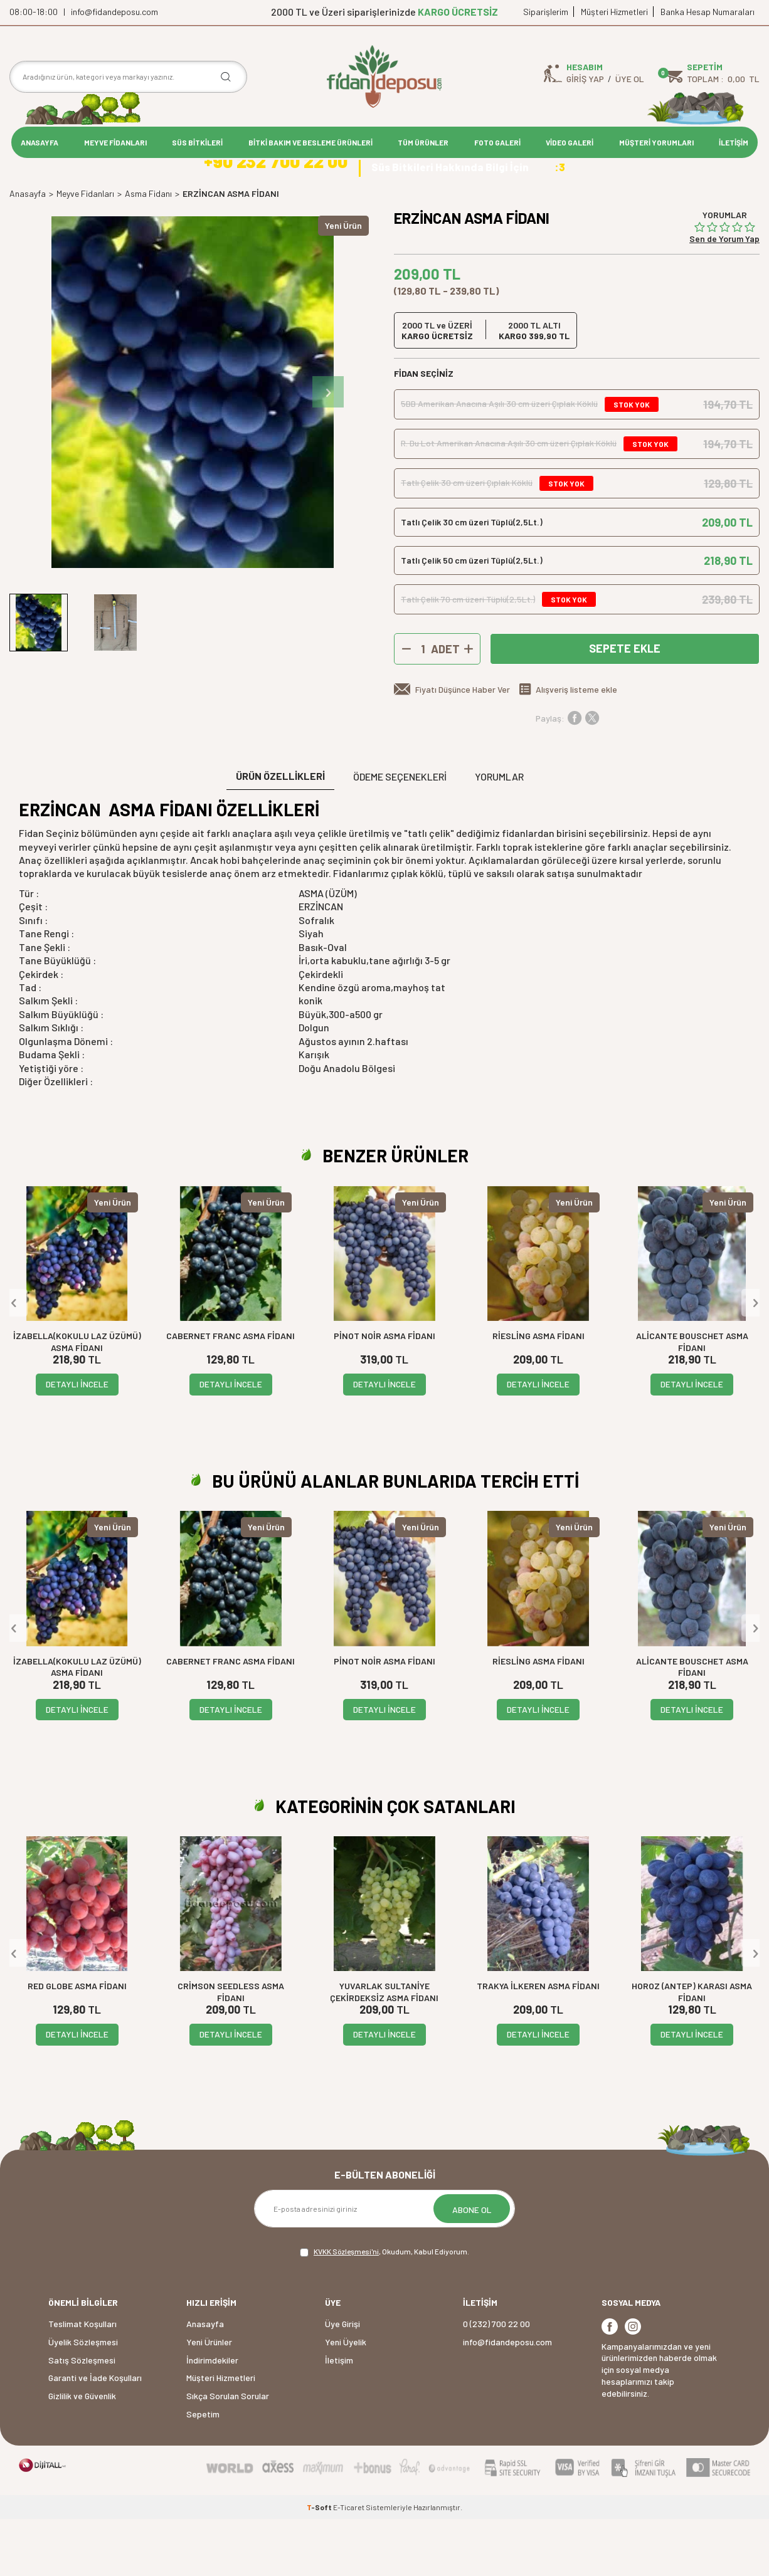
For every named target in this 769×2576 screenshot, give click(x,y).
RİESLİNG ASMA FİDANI (538, 1393)
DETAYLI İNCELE (77, 1441)
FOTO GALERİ (497, 142)
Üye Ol (629, 78)
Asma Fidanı (148, 250)
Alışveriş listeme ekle (576, 747)
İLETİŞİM (733, 142)
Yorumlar (499, 833)
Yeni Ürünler (209, 2399)
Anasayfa (27, 250)
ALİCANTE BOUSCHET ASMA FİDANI (692, 1399)
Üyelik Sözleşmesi (83, 2399)
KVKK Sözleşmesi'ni (346, 2309)
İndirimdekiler (212, 2417)
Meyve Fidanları (85, 250)
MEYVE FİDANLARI (115, 142)
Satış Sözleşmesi (81, 2417)
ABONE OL (471, 2267)
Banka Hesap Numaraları (707, 11)
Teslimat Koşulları (82, 2381)
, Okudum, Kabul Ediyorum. (384, 2310)
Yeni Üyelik (345, 2399)
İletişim (339, 2417)
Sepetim (203, 2471)
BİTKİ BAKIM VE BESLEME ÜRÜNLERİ (310, 142)
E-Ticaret (348, 2564)
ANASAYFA (39, 142)
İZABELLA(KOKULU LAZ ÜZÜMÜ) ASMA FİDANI (77, 1399)
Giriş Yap (585, 78)
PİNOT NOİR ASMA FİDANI (384, 1393)
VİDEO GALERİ (569, 142)
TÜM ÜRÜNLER (423, 142)
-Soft (320, 2564)
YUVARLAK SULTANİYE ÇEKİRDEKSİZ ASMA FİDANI (384, 2049)
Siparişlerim (545, 11)
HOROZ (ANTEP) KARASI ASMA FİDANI (692, 2049)
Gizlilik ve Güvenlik (82, 2453)
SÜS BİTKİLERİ (197, 142)
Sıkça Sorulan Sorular (227, 2453)
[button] (328, 449)
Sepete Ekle (624, 706)
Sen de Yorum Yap (724, 295)
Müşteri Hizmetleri (614, 11)
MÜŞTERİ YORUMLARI (656, 142)
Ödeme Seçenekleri (400, 833)
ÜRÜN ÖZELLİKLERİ (280, 833)
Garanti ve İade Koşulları (95, 2435)
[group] (192, 449)
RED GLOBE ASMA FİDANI (77, 2043)
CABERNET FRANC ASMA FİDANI (230, 1393)
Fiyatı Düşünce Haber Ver (462, 747)
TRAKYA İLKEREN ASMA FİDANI (538, 2043)
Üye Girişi (342, 2381)
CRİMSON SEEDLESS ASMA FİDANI (231, 2049)
